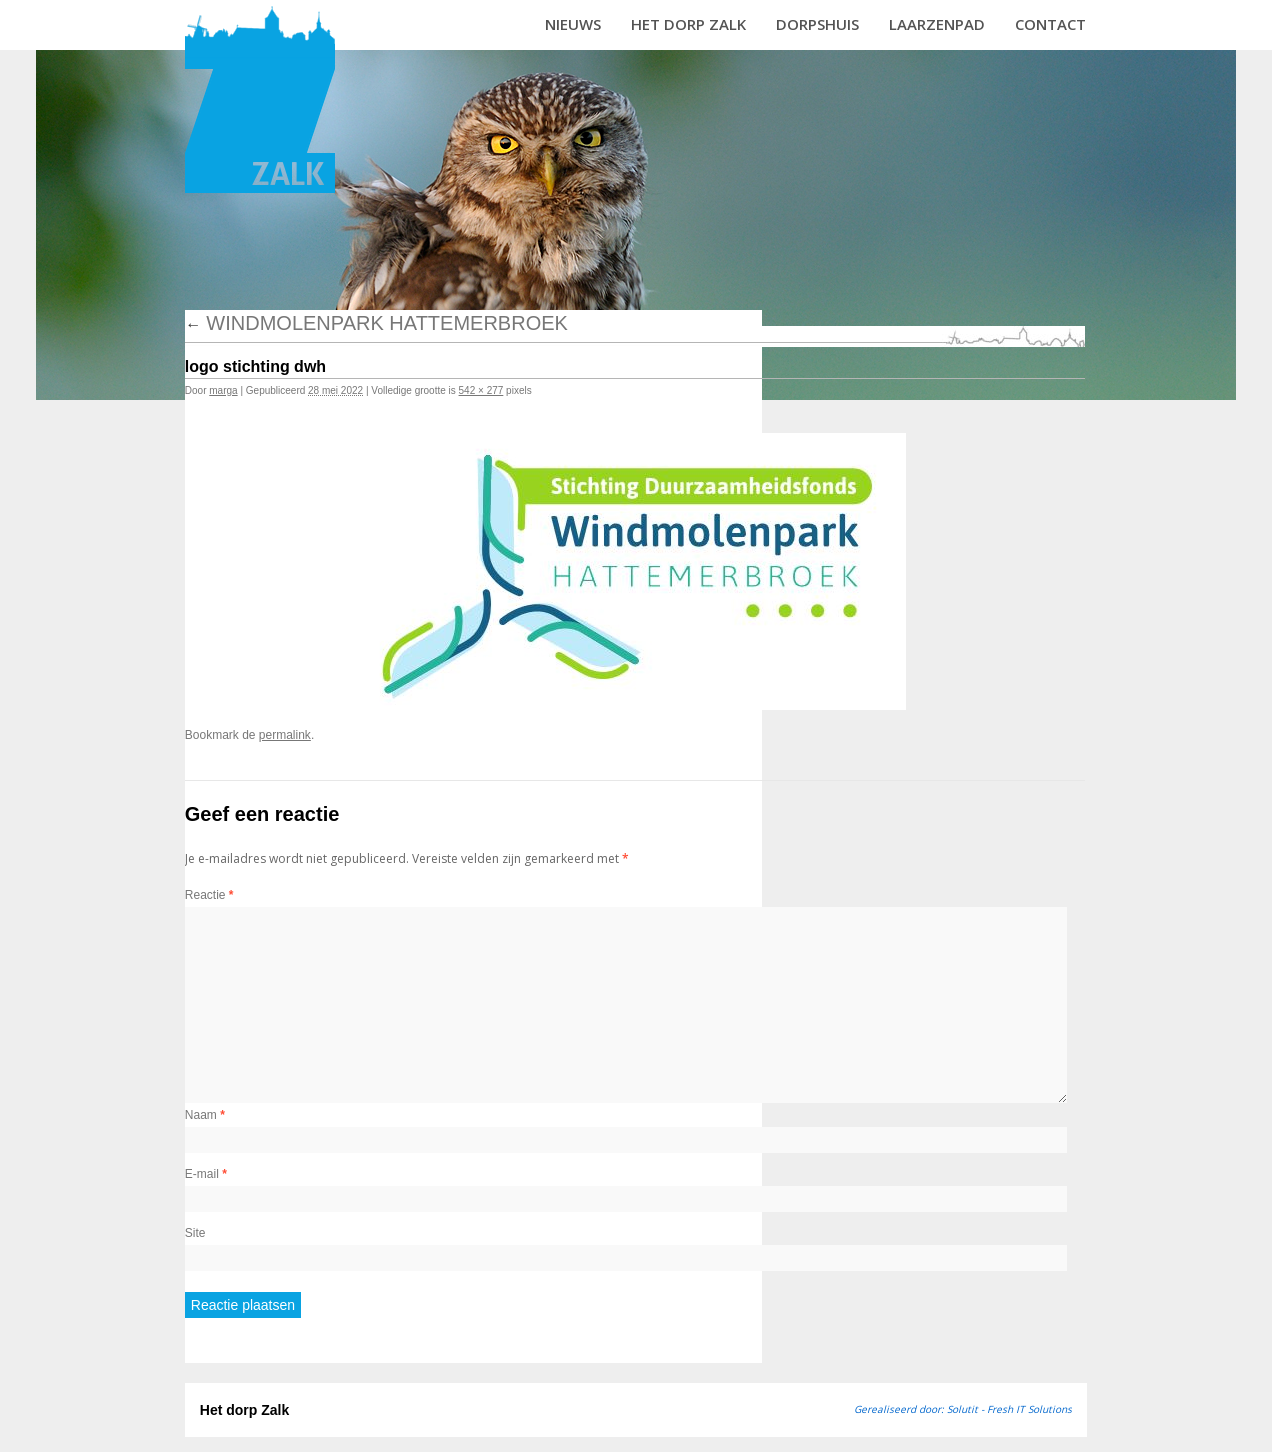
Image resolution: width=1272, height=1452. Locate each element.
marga (223, 390)
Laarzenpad (937, 24)
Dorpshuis (817, 24)
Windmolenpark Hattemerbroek (376, 323)
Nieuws (573, 24)
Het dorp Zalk (688, 24)
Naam (205, 1115)
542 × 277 (481, 390)
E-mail (206, 1174)
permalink (285, 735)
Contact (1050, 24)
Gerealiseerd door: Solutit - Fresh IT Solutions (963, 1409)
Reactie (209, 895)
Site (195, 1233)
